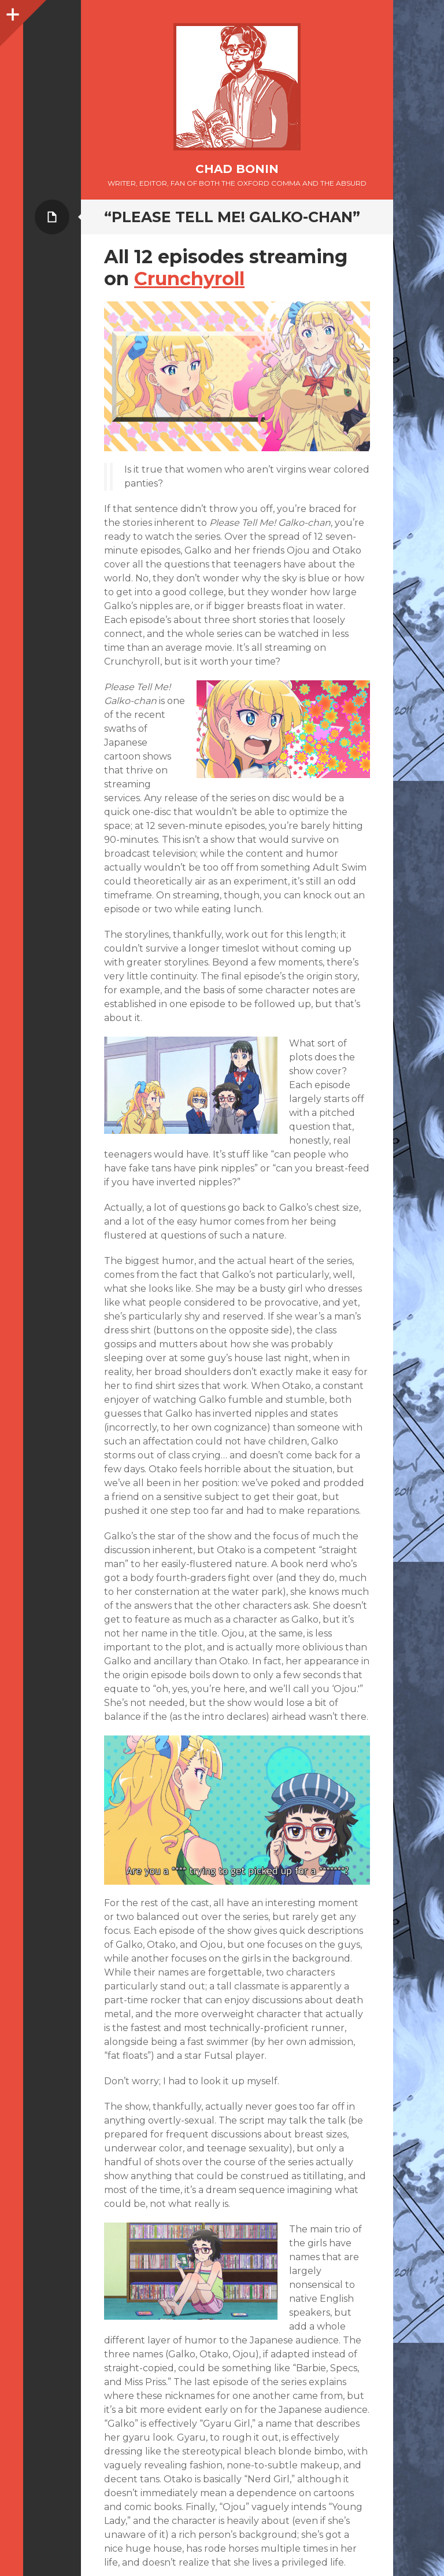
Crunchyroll (189, 278)
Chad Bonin (237, 169)
